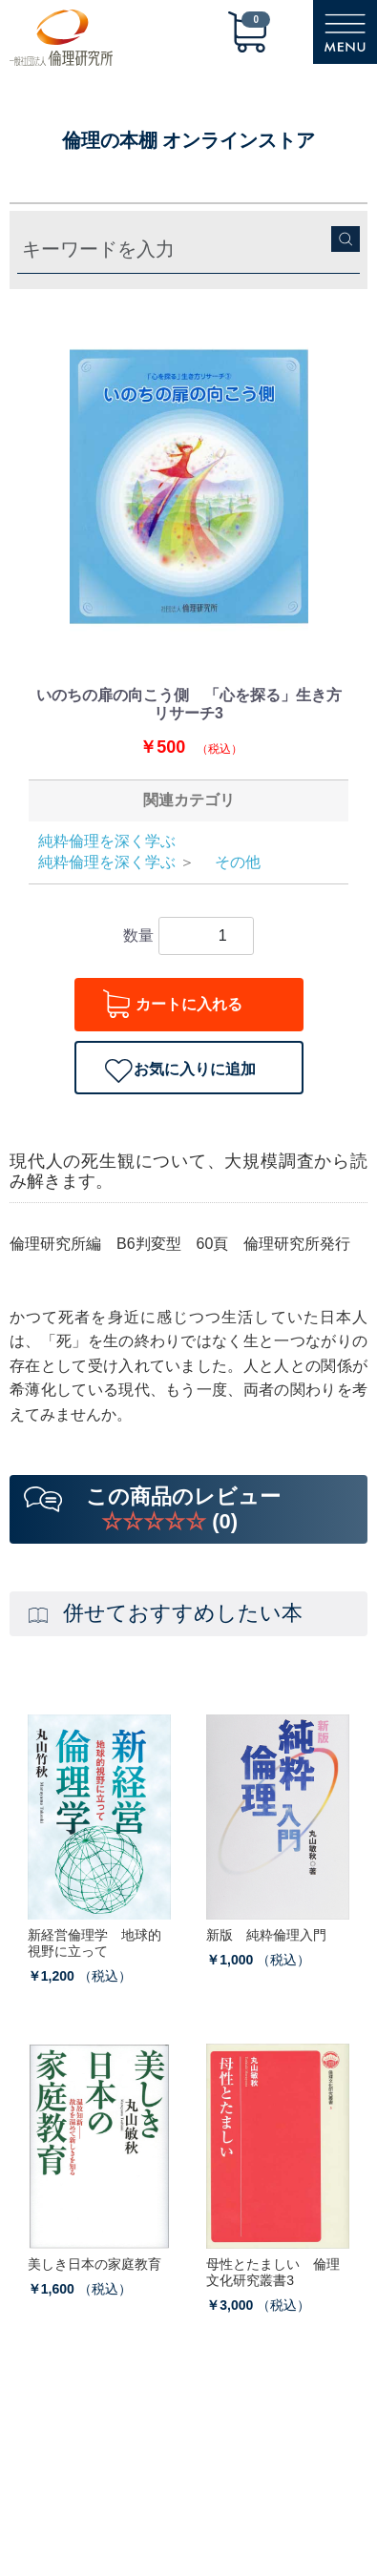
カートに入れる (189, 1004)
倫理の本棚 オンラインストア (189, 140)
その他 (230, 862)
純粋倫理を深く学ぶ (107, 841)
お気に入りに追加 (195, 1069)
